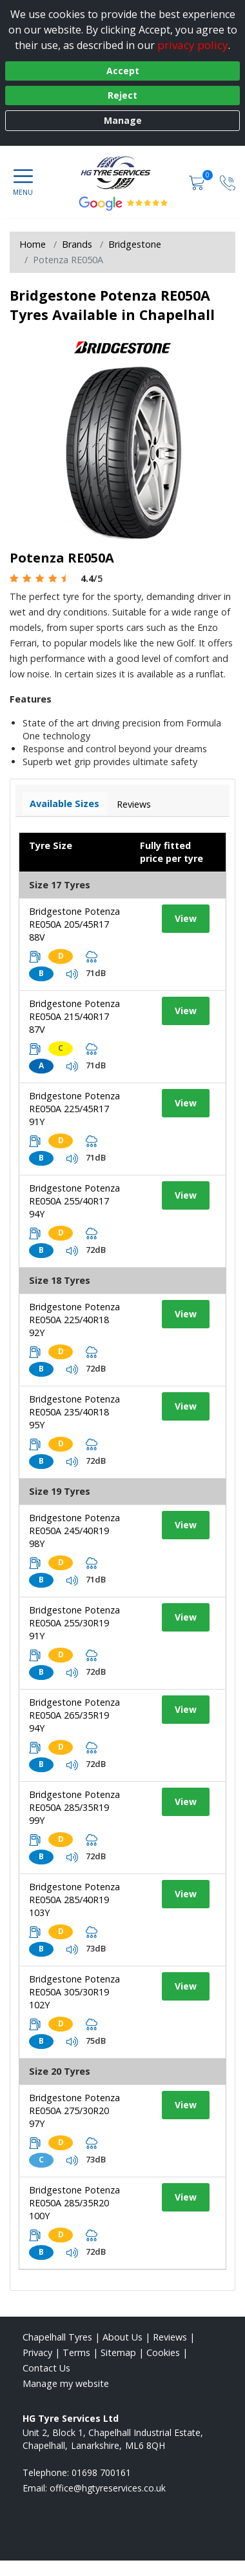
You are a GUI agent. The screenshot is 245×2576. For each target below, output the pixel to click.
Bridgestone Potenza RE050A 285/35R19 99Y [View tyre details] (74, 1807)
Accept (122, 71)
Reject (122, 95)
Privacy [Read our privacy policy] (37, 2352)
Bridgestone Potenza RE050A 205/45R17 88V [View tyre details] (74, 924)
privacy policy (192, 44)
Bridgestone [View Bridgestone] (134, 244)
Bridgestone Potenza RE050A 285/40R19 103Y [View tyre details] (74, 1900)
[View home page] (123, 171)
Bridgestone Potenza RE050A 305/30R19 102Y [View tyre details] (74, 1992)
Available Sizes (64, 803)
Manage (123, 120)
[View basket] (198, 181)
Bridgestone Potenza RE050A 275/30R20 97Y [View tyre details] (74, 2111)
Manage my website (66, 2383)
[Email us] (108, 2488)
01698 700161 (101, 2472)
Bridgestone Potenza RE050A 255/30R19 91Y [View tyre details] (74, 1623)
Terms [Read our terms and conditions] (76, 2352)
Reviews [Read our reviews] (170, 2337)
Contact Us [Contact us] (46, 2368)
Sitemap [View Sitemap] (118, 2352)
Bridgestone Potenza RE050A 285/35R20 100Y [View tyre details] (74, 2203)
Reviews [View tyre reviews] (134, 804)
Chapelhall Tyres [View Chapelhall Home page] (57, 2337)
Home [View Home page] (32, 244)
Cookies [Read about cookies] (163, 2352)
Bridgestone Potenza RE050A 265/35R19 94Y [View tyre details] (74, 1715)
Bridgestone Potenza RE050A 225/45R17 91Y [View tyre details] (74, 1109)
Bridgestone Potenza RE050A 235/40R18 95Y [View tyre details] (74, 1412)
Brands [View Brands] (77, 244)
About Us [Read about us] (122, 2337)
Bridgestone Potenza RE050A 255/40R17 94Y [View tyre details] (74, 1201)
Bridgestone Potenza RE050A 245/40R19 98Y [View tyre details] (74, 1531)
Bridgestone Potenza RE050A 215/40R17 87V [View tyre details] (74, 1016)
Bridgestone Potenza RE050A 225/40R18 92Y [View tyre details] (74, 1320)
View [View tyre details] (186, 918)
